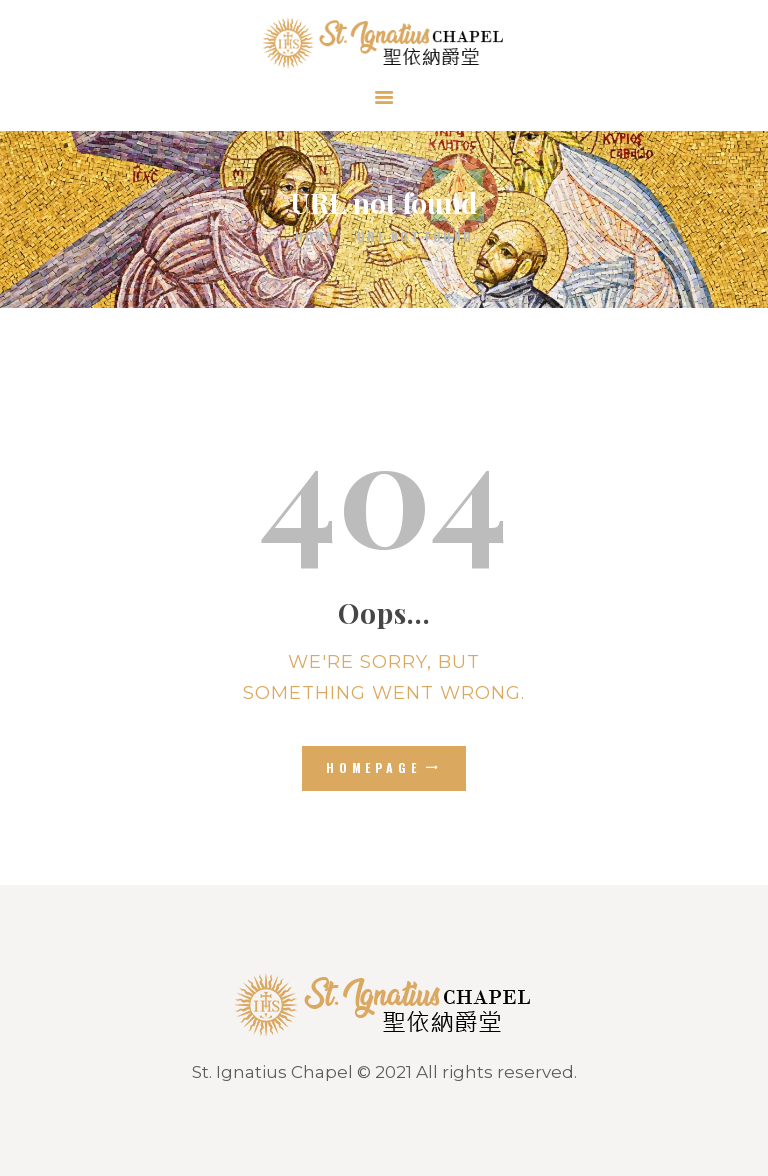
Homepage (373, 767)
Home (315, 236)
